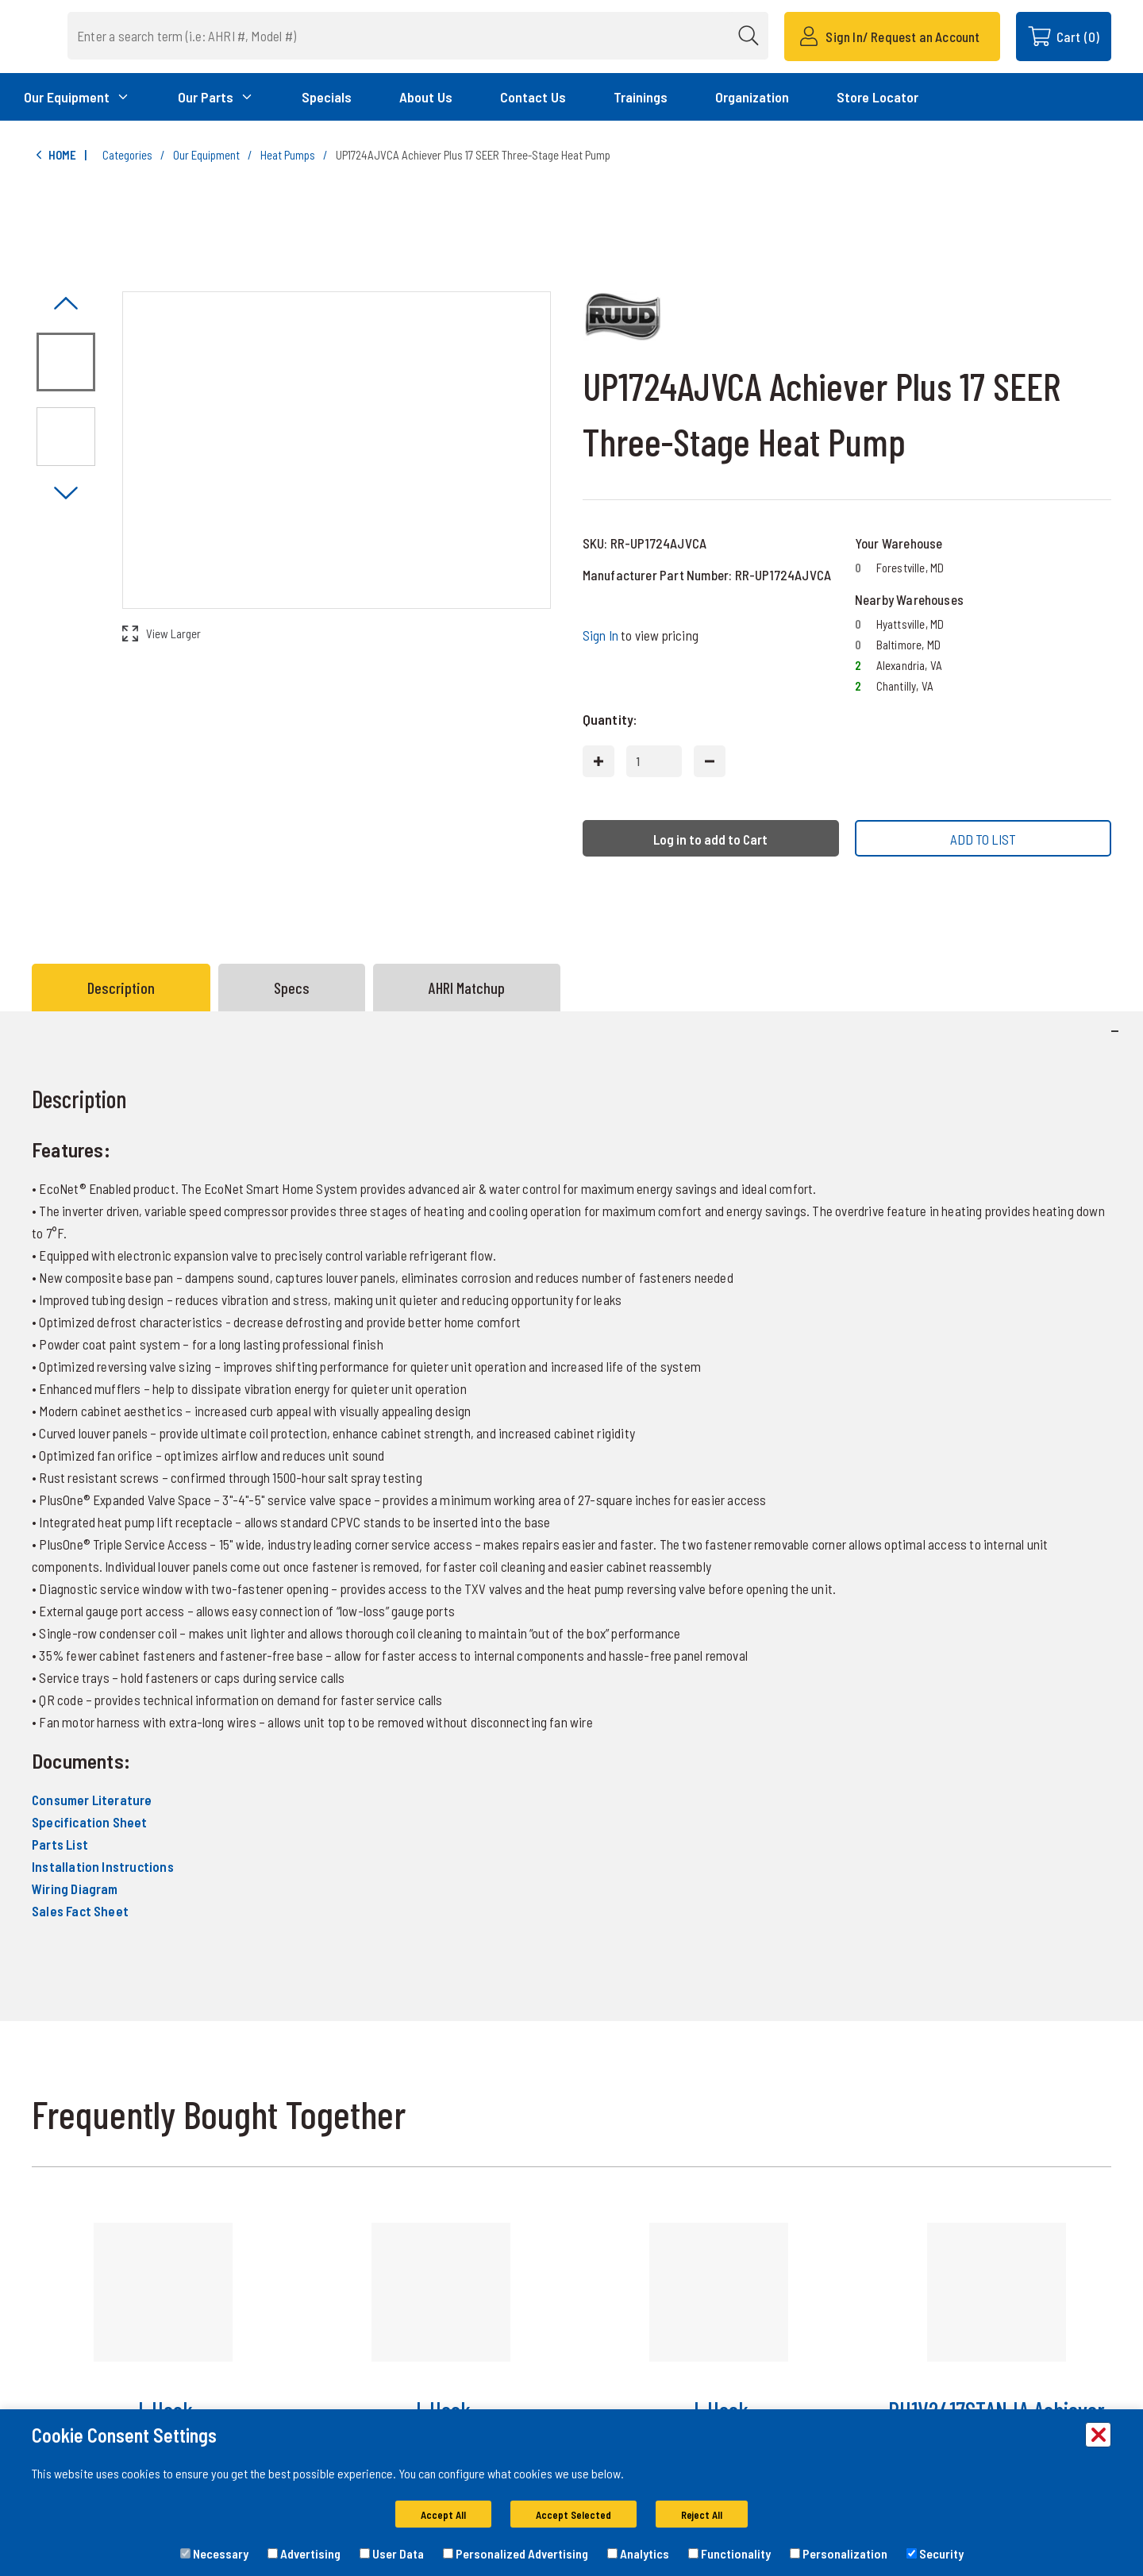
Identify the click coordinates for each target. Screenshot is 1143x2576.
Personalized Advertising (515, 2553)
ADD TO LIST (983, 839)
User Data (392, 2553)
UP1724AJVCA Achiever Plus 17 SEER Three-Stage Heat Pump (473, 155)
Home (54, 155)
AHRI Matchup (467, 987)
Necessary (214, 2553)
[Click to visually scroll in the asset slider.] (66, 304)
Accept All (443, 2515)
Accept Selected (573, 2515)
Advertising (304, 2553)
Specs (292, 987)
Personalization (838, 2553)
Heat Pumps (287, 155)
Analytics (638, 2553)
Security (935, 2553)
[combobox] (441, 36)
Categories (127, 155)
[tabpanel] (571, 1515)
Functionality (729, 2553)
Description (121, 987)
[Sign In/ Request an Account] (891, 36)
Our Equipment (206, 155)
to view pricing (640, 635)
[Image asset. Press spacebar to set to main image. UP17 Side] (66, 436)
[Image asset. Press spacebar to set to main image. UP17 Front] (66, 362)
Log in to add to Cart (710, 839)
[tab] (125, 987)
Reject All (701, 2515)
